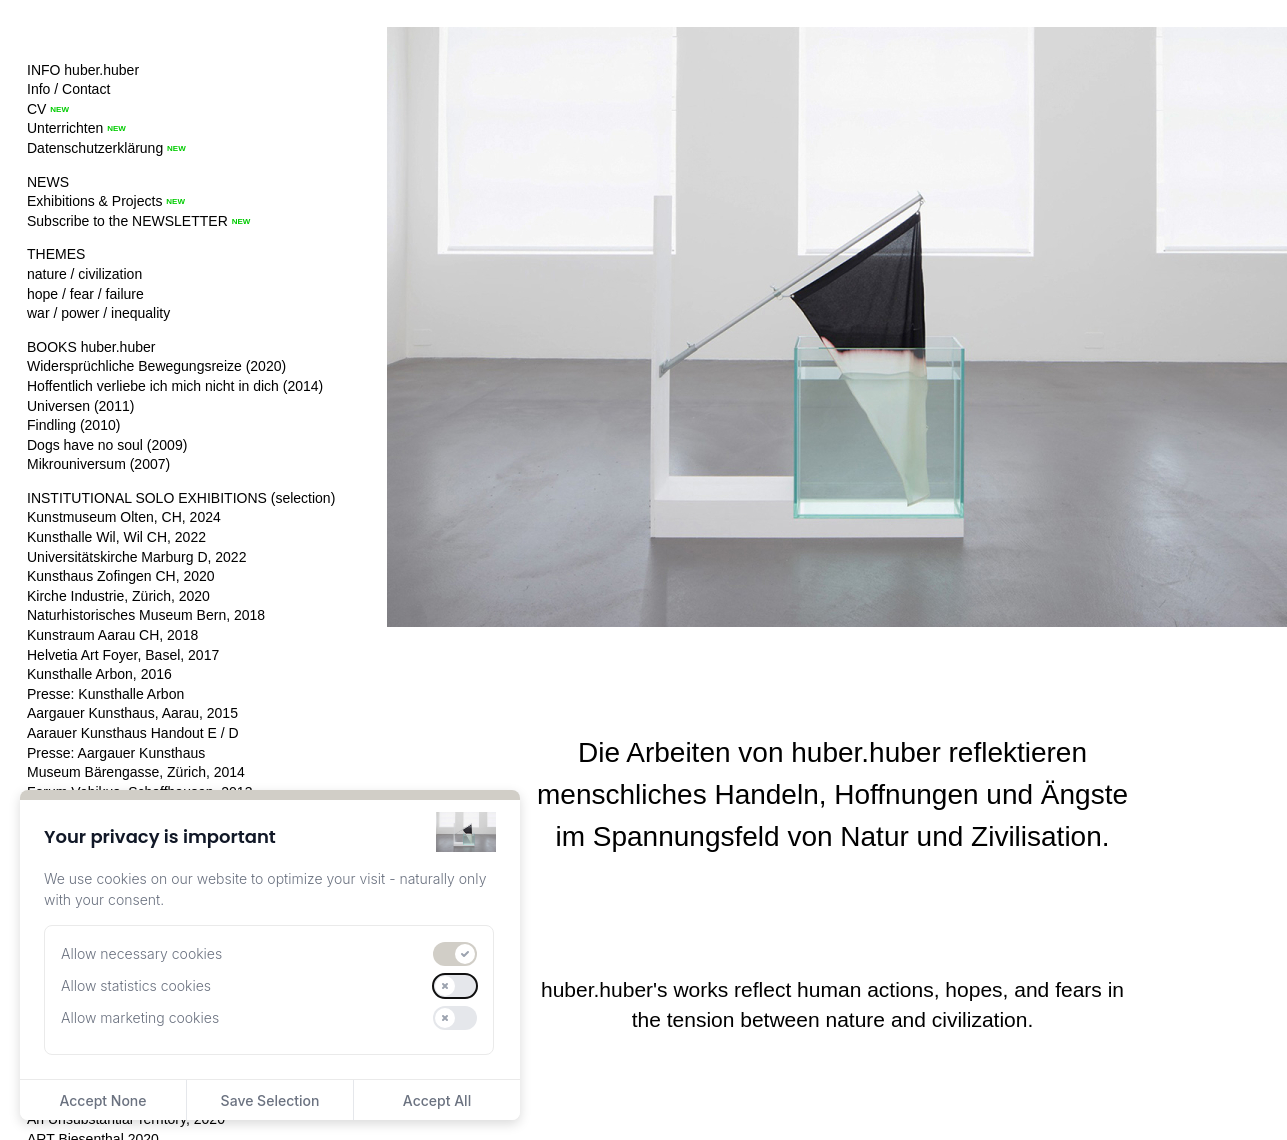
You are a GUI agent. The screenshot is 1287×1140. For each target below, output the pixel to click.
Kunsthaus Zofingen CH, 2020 (121, 576)
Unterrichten (65, 128)
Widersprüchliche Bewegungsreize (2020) (156, 366)
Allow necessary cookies (141, 953)
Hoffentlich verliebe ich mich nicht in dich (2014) (175, 386)
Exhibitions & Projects (94, 201)
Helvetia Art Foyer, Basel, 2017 (123, 655)
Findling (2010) (73, 425)
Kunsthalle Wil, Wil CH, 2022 (116, 537)
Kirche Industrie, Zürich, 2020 (118, 596)
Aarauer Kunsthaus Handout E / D (133, 733)
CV (36, 109)
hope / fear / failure (85, 294)
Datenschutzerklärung (95, 148)
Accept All (437, 1100)
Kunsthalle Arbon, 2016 (99, 674)
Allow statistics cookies (136, 985)
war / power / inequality (98, 313)
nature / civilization (84, 274)
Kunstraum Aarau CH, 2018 (112, 635)
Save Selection (270, 1100)
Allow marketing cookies (140, 1017)
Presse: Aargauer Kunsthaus (116, 753)
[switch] (455, 954)
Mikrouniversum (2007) (98, 464)
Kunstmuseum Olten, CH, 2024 (124, 517)
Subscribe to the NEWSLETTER (127, 221)
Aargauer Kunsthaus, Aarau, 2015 (132, 713)
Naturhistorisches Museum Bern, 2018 (146, 615)
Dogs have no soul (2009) (107, 445)
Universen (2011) (80, 406)
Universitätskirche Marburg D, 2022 (136, 557)
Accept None (102, 1100)
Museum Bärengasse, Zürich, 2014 (136, 772)
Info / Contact (68, 89)
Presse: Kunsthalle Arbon (105, 694)
